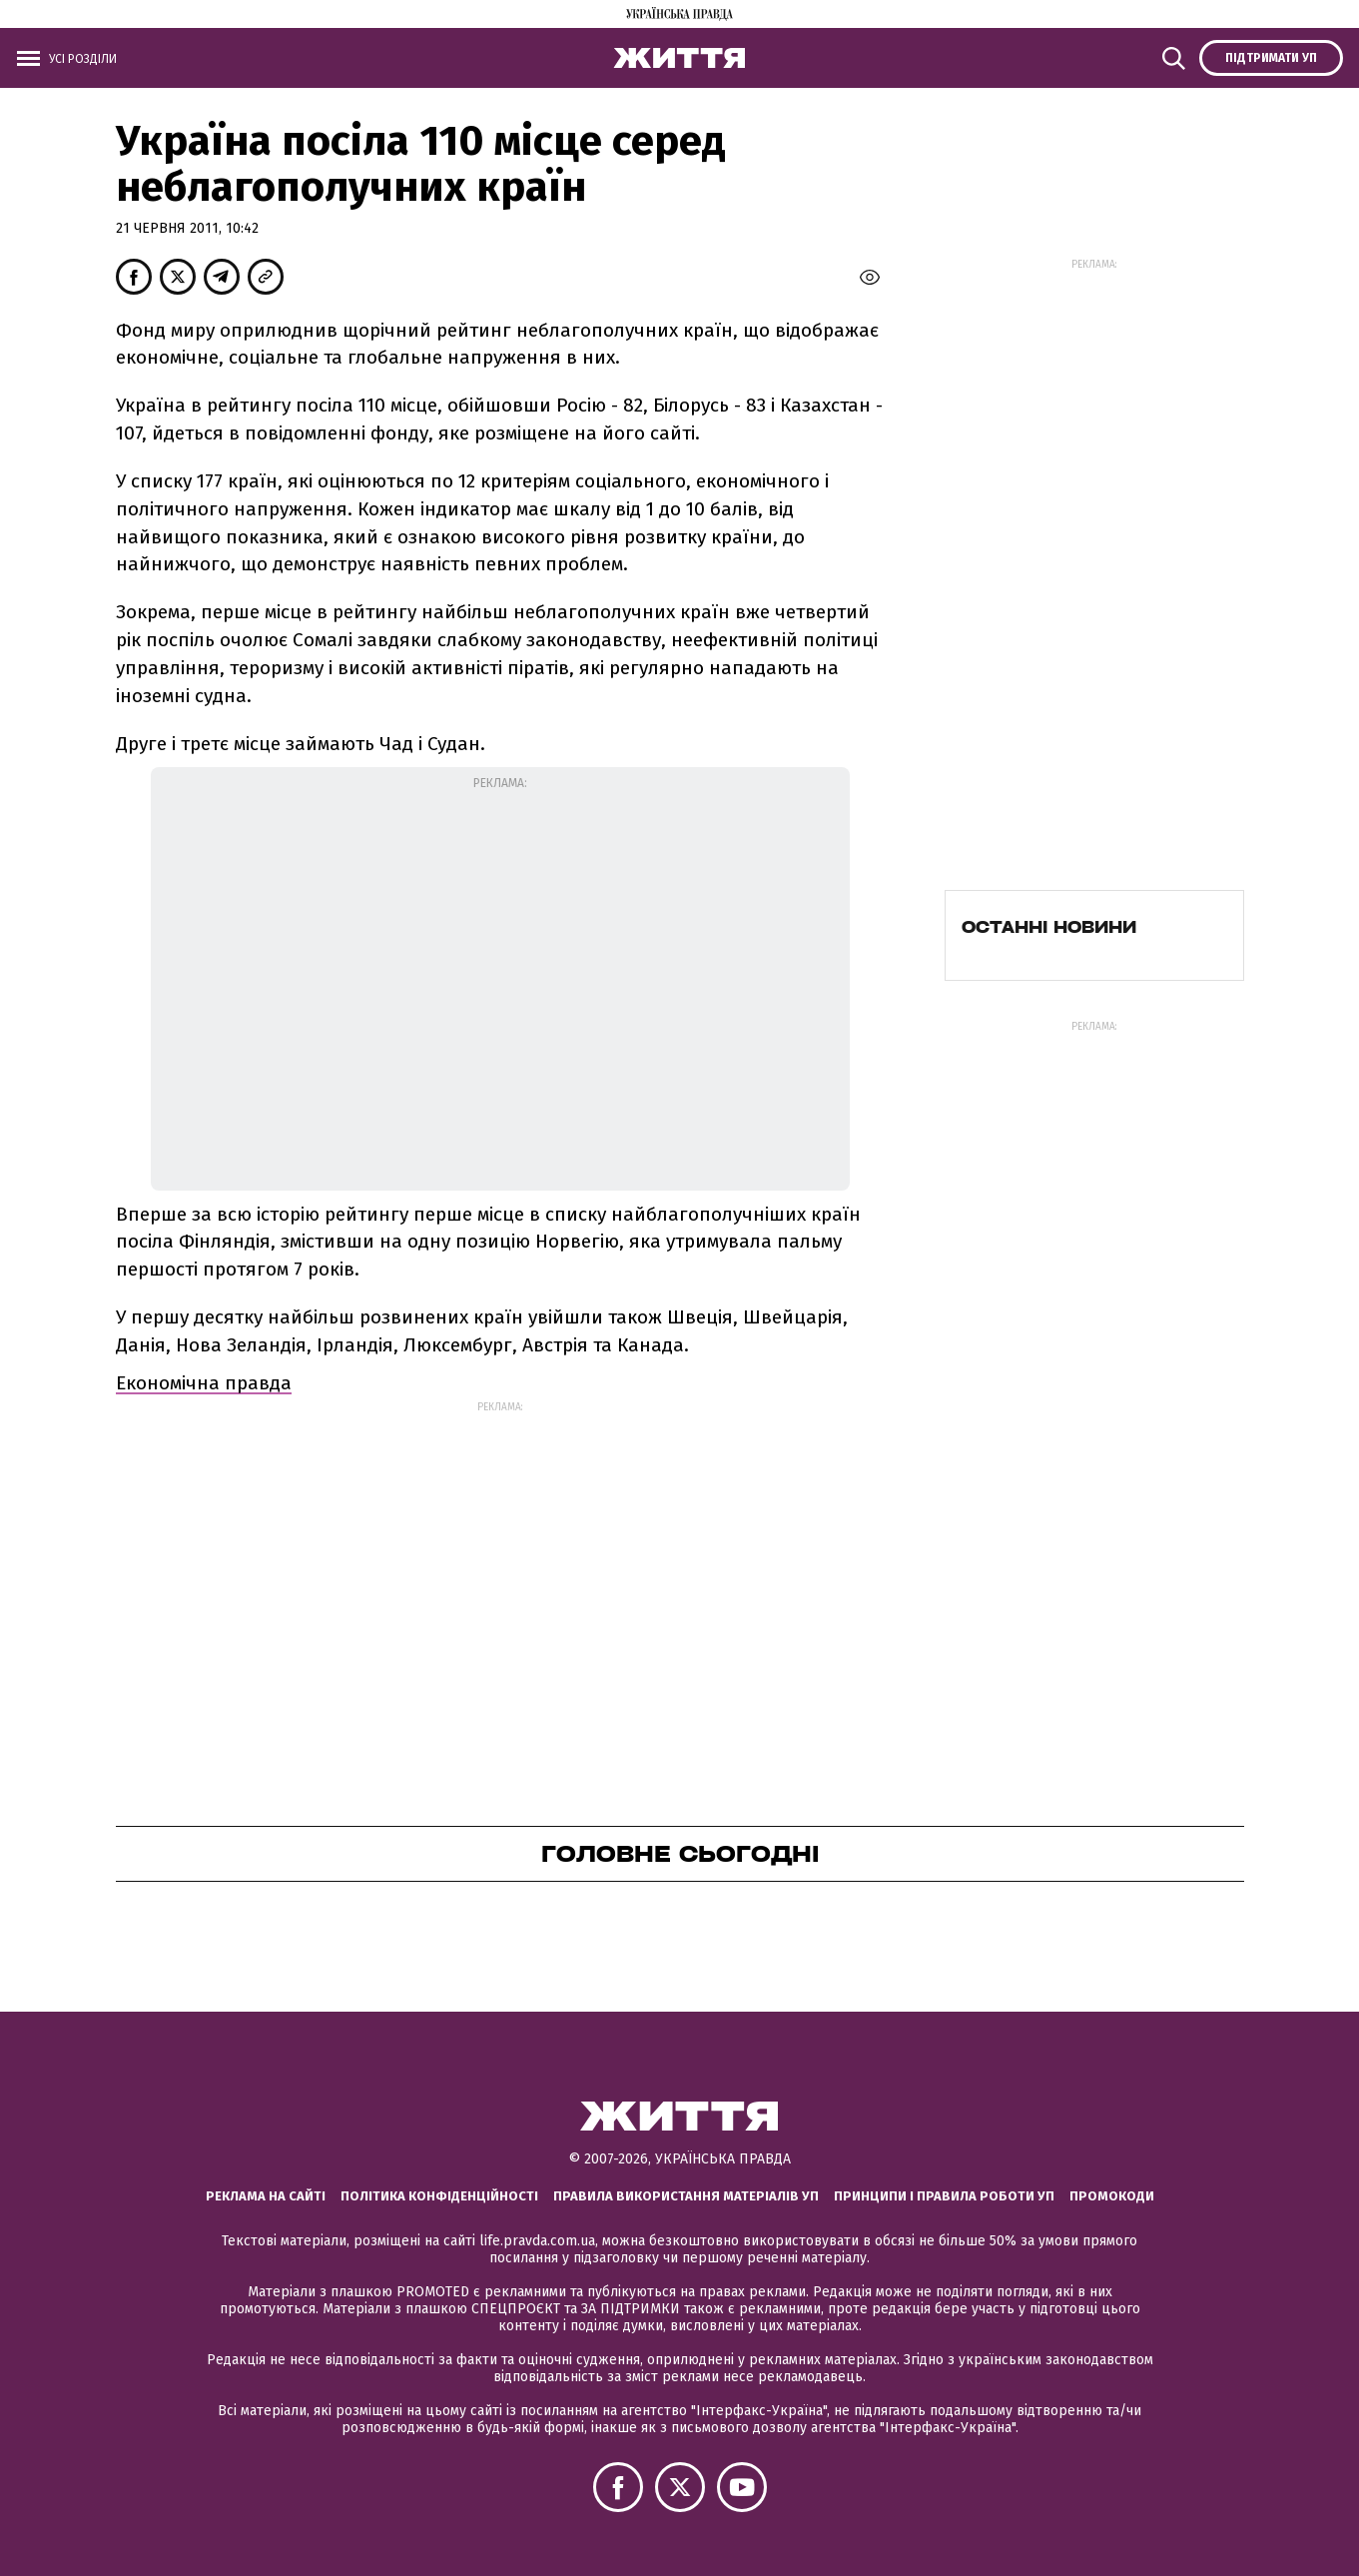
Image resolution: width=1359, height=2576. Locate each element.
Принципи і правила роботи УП (944, 2195)
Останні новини (1049, 927)
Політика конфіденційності (439, 2195)
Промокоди (1111, 2195)
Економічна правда (204, 1382)
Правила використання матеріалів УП (686, 2195)
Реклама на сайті (266, 2195)
